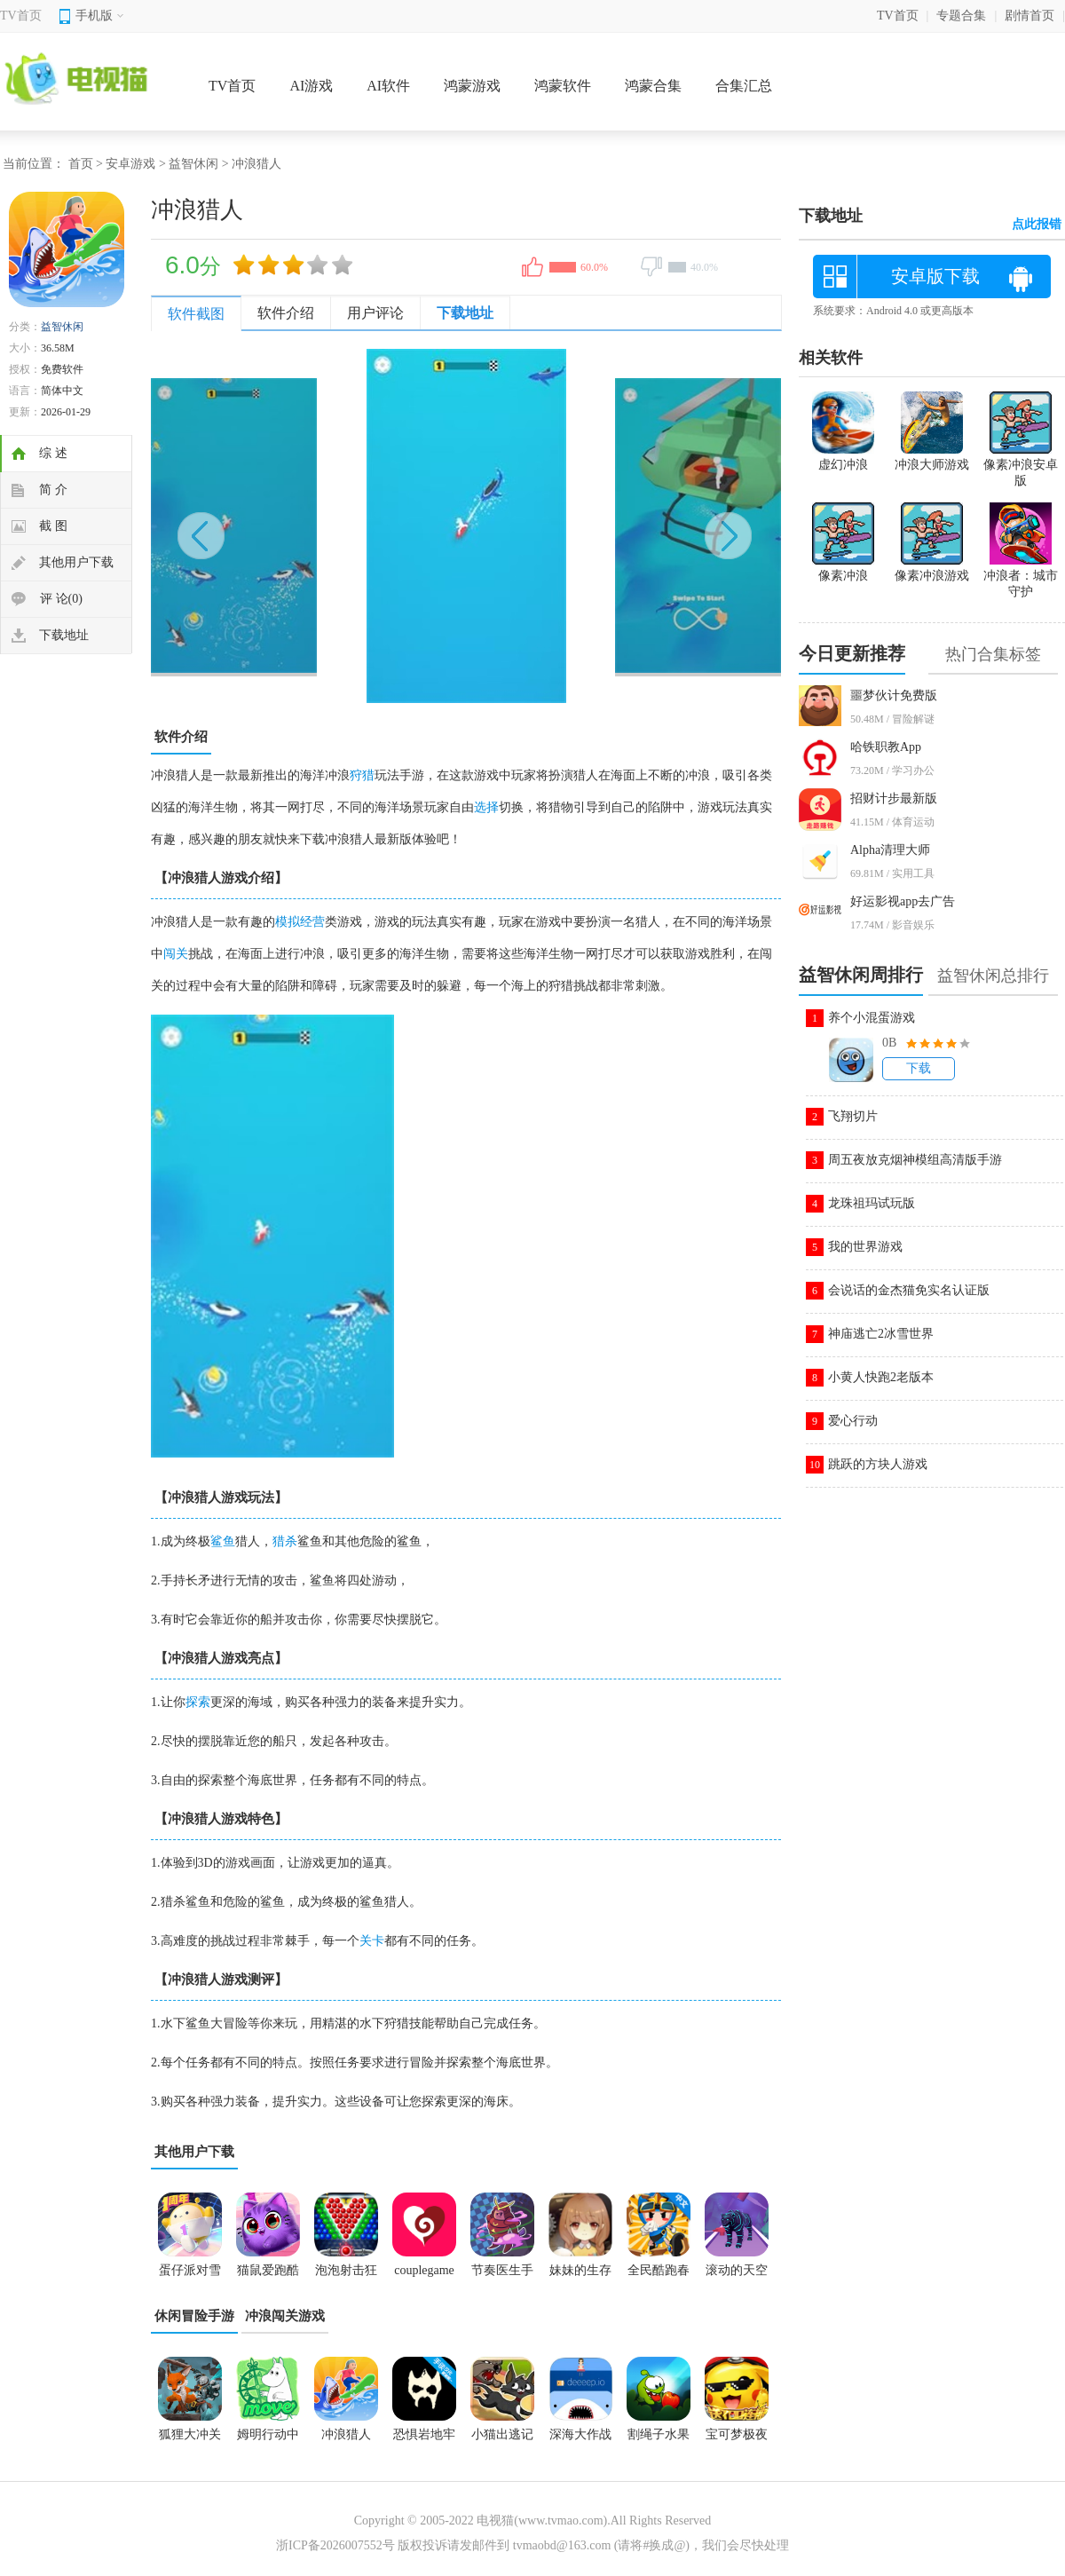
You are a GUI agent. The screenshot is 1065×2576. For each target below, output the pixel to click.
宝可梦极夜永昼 (737, 2440)
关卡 (371, 1941)
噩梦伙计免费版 (893, 695)
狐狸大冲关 (190, 2434)
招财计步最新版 (893, 798)
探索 (197, 1702)
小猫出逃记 (502, 2434)
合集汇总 (743, 85)
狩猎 (362, 775)
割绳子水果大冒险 (658, 2440)
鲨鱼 (222, 1541)
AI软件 (388, 85)
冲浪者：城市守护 (1020, 576)
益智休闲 (193, 163)
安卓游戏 (130, 163)
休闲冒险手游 (194, 2316)
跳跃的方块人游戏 (877, 1464)
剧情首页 (1029, 15)
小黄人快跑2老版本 (881, 1377)
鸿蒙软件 (562, 85)
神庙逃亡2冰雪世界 (881, 1333)
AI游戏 (311, 85)
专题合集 (961, 15)
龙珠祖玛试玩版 (871, 1203)
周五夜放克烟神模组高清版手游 (915, 1159)
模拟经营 (300, 921)
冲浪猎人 (346, 2434)
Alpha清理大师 (890, 850)
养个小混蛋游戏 (871, 1017)
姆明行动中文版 (268, 2440)
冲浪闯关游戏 (285, 2316)
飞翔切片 (853, 1116)
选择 (486, 807)
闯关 (175, 953)
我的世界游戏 (865, 1246)
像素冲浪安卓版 (1020, 465)
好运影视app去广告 (902, 901)
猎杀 (284, 1541)
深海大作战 (580, 2434)
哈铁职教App (885, 747)
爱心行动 (853, 1420)
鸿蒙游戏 (472, 85)
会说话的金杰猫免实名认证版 (909, 1290)
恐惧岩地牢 (424, 2434)
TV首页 (21, 15)
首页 (80, 163)
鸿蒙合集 (653, 85)
